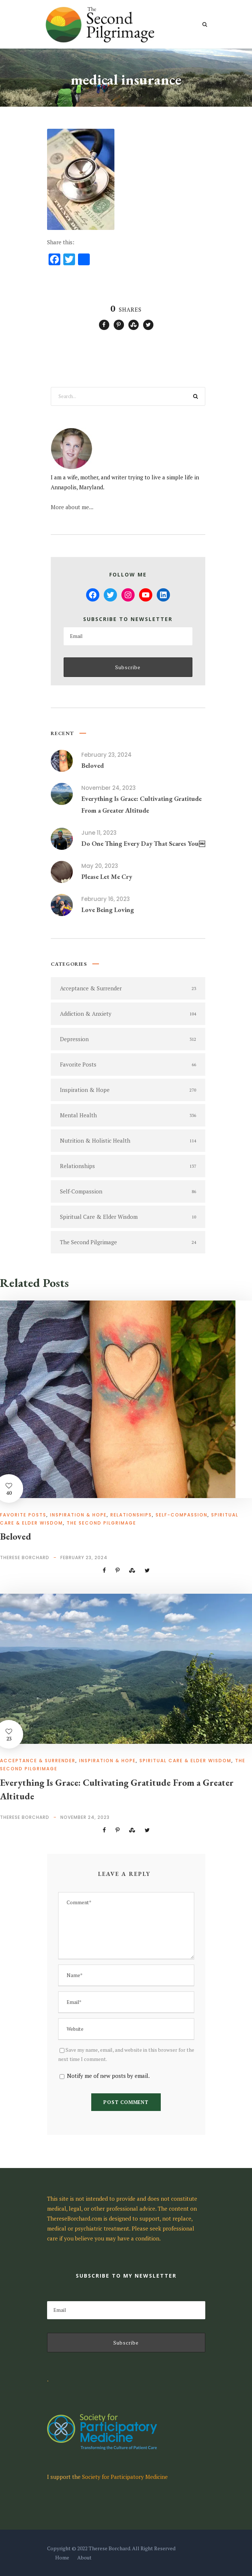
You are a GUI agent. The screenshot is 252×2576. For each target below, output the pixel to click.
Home (62, 2557)
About (84, 2557)
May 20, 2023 (99, 866)
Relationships (131, 1515)
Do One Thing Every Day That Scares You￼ (143, 843)
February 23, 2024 (106, 755)
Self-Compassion (181, 1515)
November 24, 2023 (108, 788)
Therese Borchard (24, 1557)
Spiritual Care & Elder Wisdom (185, 1760)
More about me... (72, 507)
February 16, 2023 (105, 899)
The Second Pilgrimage (101, 1523)
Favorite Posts (23, 1515)
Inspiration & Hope (78, 1515)
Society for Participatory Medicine (125, 2476)
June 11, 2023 (99, 833)
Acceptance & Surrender (37, 1760)
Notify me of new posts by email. (108, 2075)
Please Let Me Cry (106, 876)
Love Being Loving (107, 909)
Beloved (92, 765)
